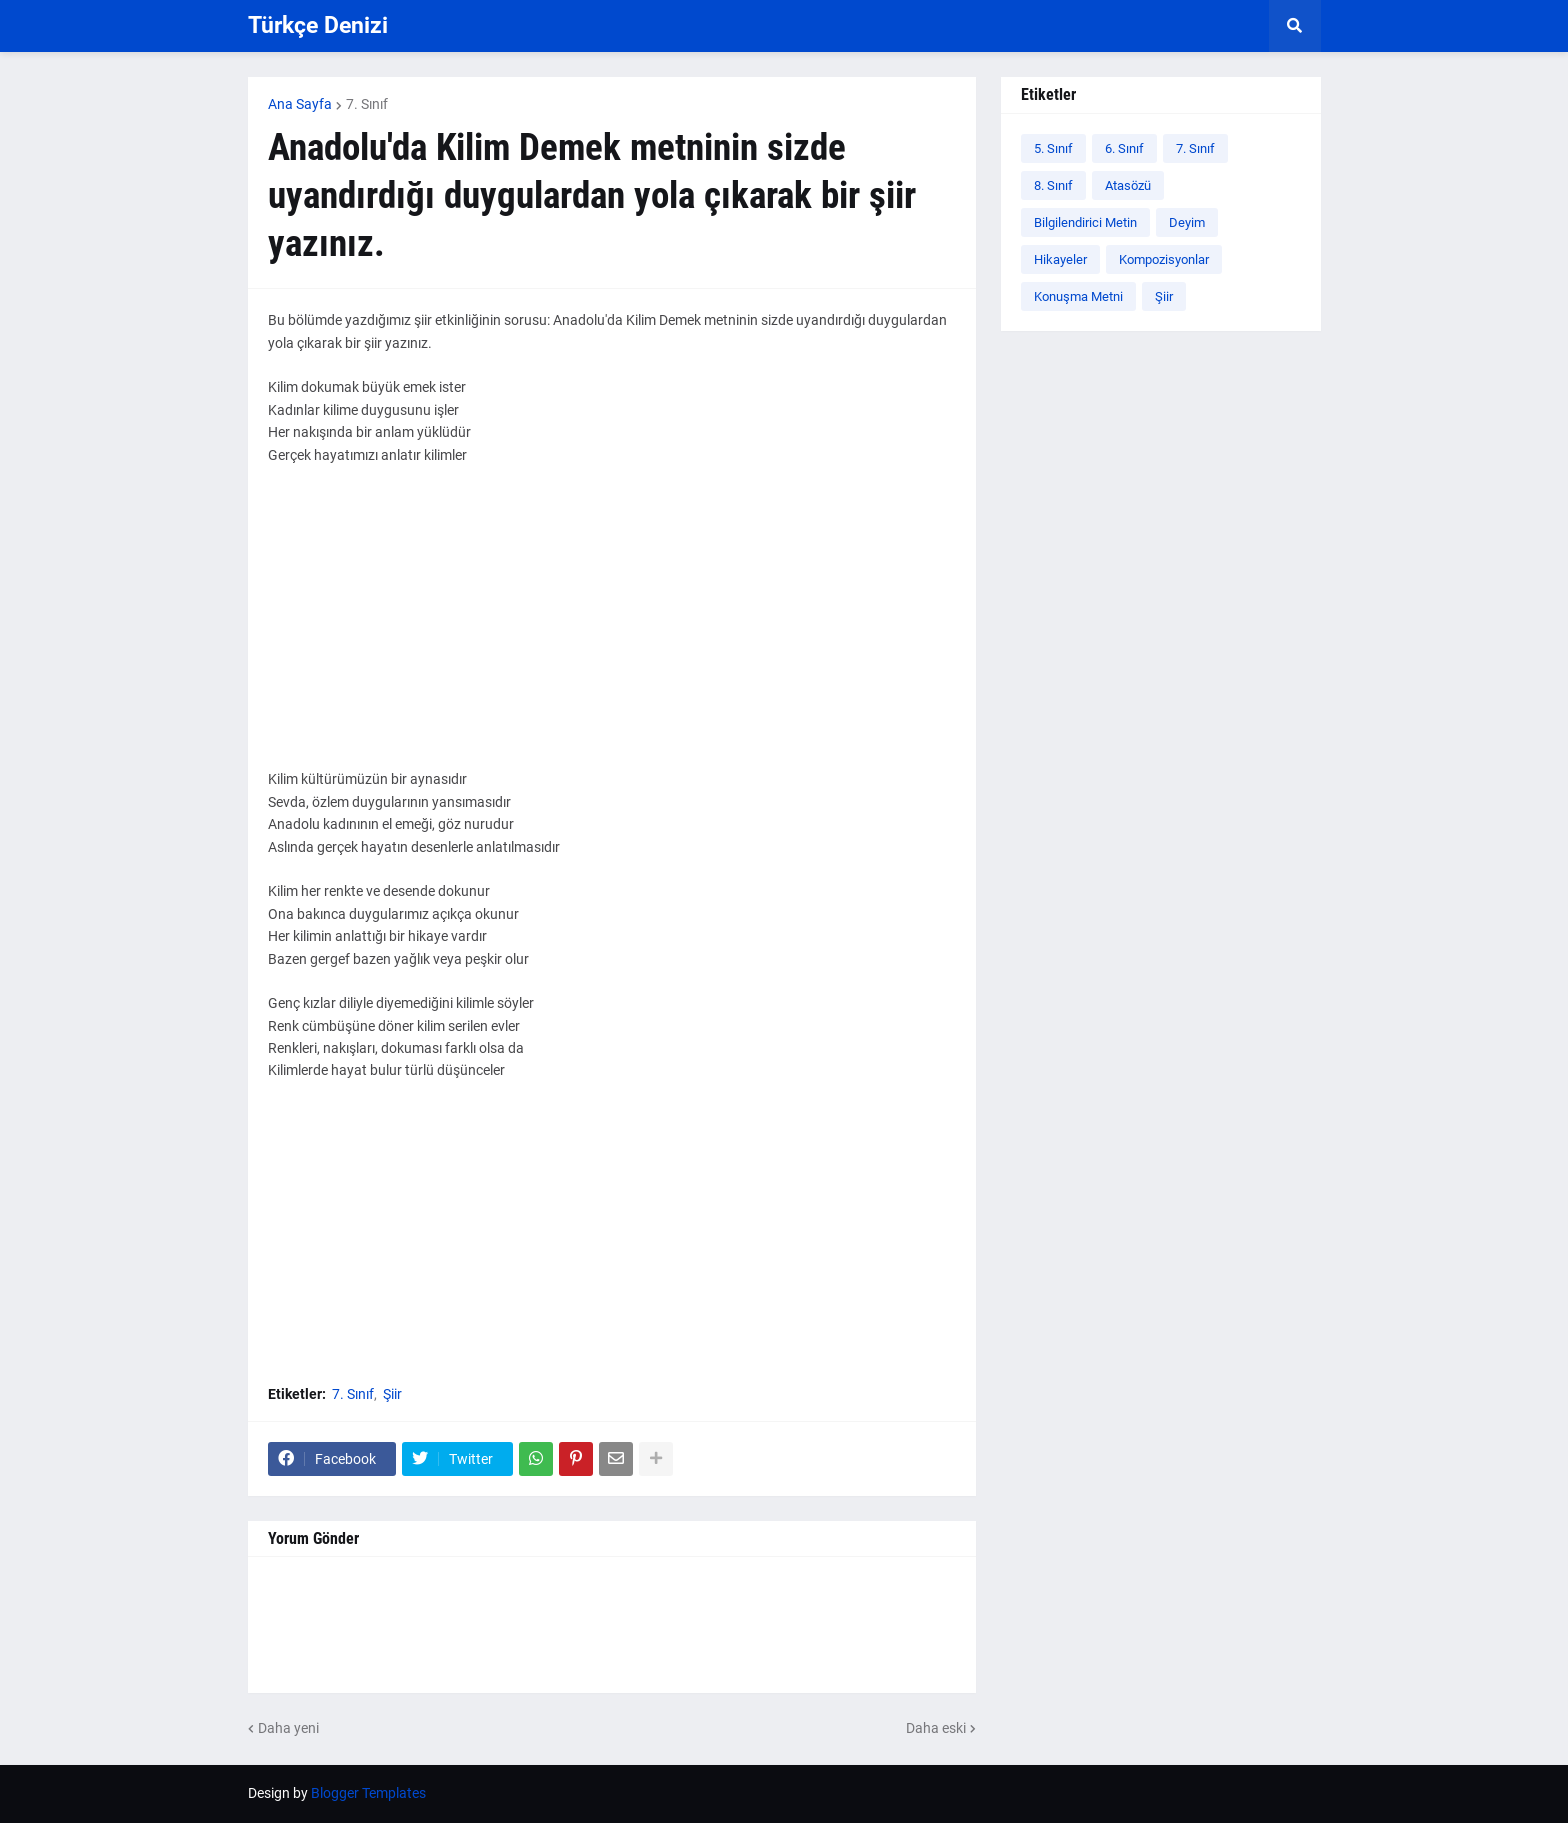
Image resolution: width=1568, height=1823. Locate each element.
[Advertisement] (612, 628)
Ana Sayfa (300, 104)
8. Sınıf (1053, 185)
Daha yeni (288, 1728)
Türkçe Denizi (318, 25)
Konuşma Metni (1078, 296)
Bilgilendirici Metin (1085, 222)
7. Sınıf (367, 104)
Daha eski (936, 1728)
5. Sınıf (1053, 148)
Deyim (1187, 222)
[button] (1295, 26)
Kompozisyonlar (1164, 259)
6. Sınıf (1124, 148)
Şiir (392, 1394)
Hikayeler (1060, 259)
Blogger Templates (368, 1793)
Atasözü (1128, 185)
